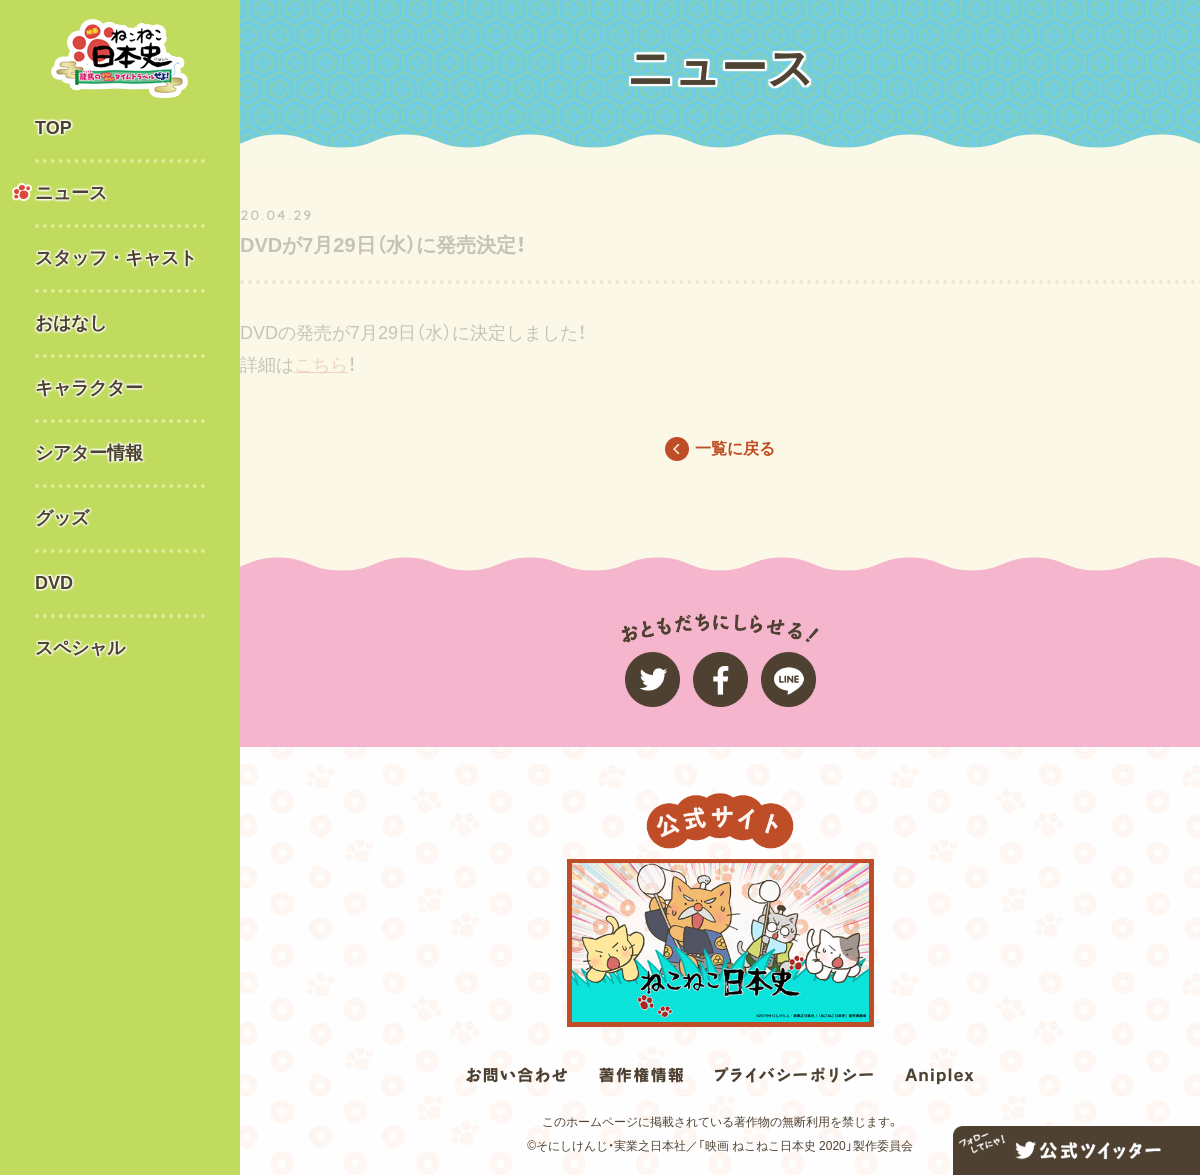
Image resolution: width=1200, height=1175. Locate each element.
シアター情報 (89, 453)
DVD (54, 583)
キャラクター (89, 388)
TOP (53, 128)
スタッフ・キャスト (116, 258)
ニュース (71, 193)
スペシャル (80, 648)
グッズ (62, 518)
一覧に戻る (735, 448)
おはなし (71, 323)
